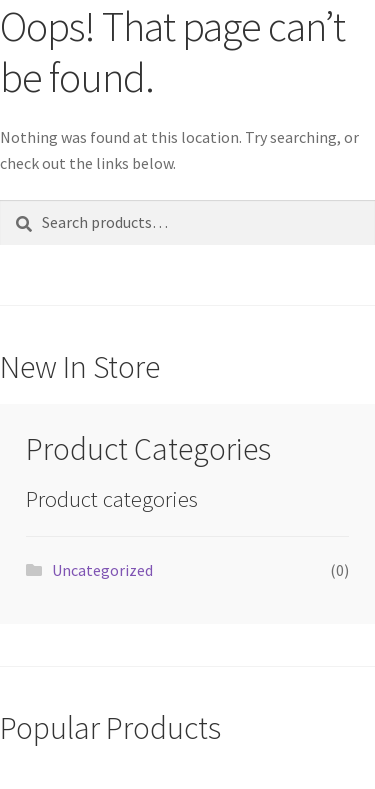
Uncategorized (102, 570)
